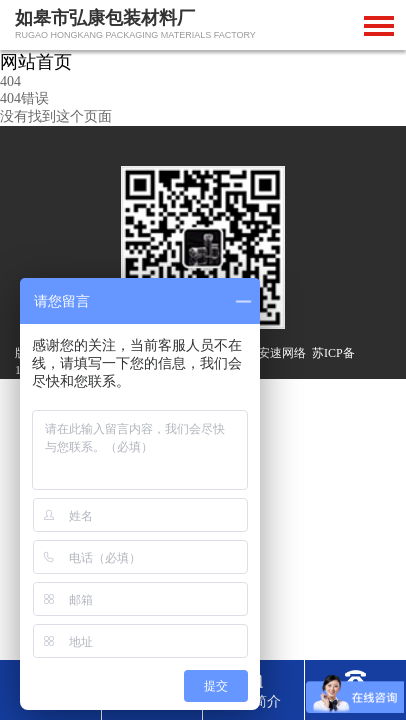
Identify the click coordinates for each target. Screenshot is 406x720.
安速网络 (282, 353)
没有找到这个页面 (56, 116)
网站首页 (36, 62)
